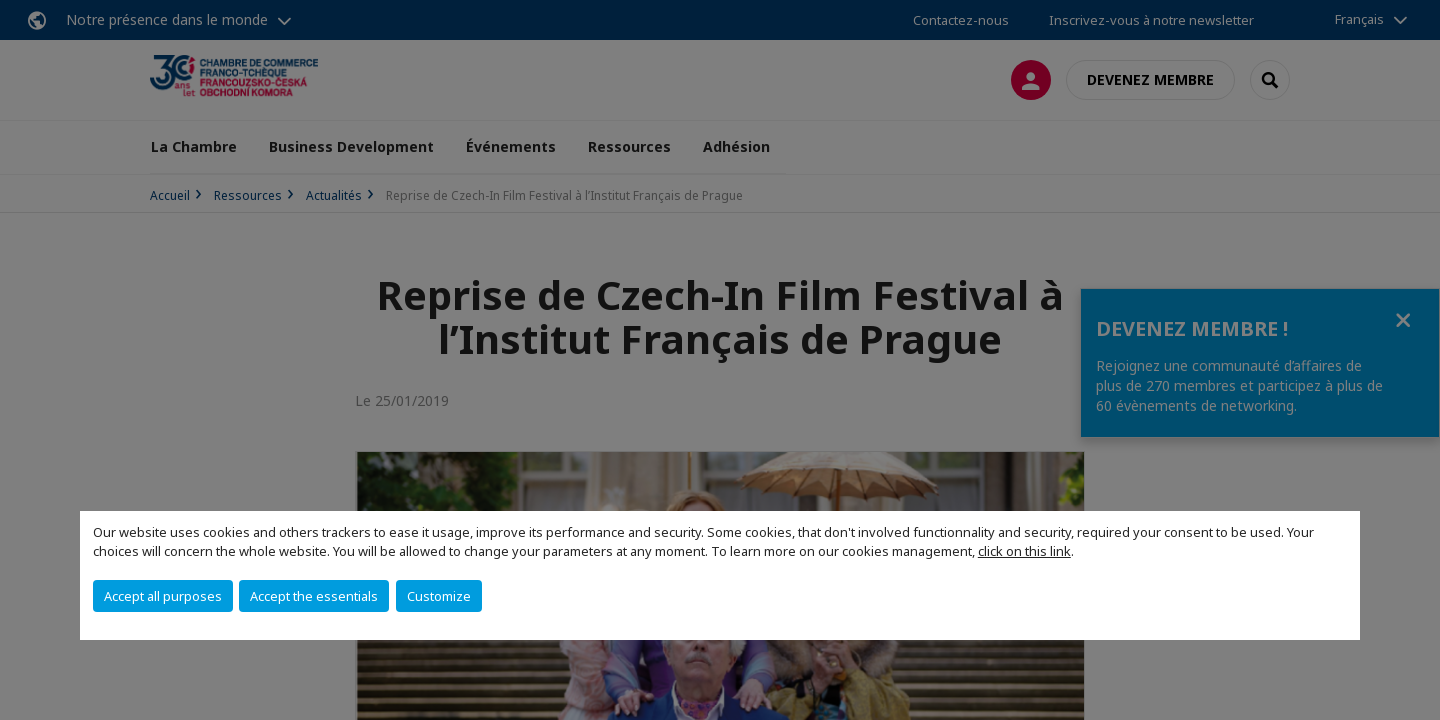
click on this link (1024, 551)
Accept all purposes (163, 596)
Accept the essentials (314, 596)
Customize (439, 596)
